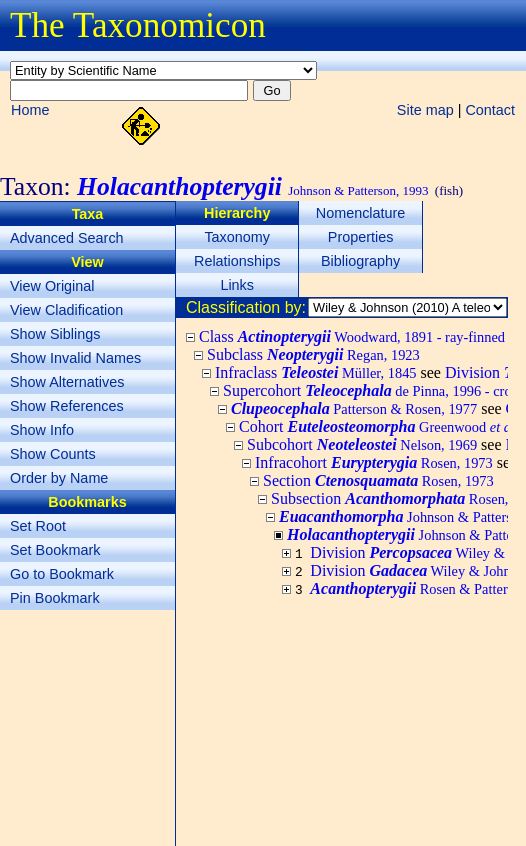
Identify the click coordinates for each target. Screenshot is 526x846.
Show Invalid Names (75, 358)
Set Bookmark (55, 550)
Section (378, 480)
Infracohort (374, 462)
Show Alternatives (67, 382)
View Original (52, 286)
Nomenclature (361, 213)
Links (237, 285)
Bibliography (360, 261)
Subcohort (362, 444)
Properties (361, 237)
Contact (490, 110)
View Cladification (66, 310)
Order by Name (59, 478)
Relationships (237, 261)
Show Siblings (55, 334)
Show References (67, 406)
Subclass (313, 354)
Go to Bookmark (62, 574)
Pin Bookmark (55, 598)
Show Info (42, 430)
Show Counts (53, 454)
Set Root (38, 526)
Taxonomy (237, 237)
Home (30, 110)
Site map (425, 110)
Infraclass (316, 372)
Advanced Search (67, 238)
